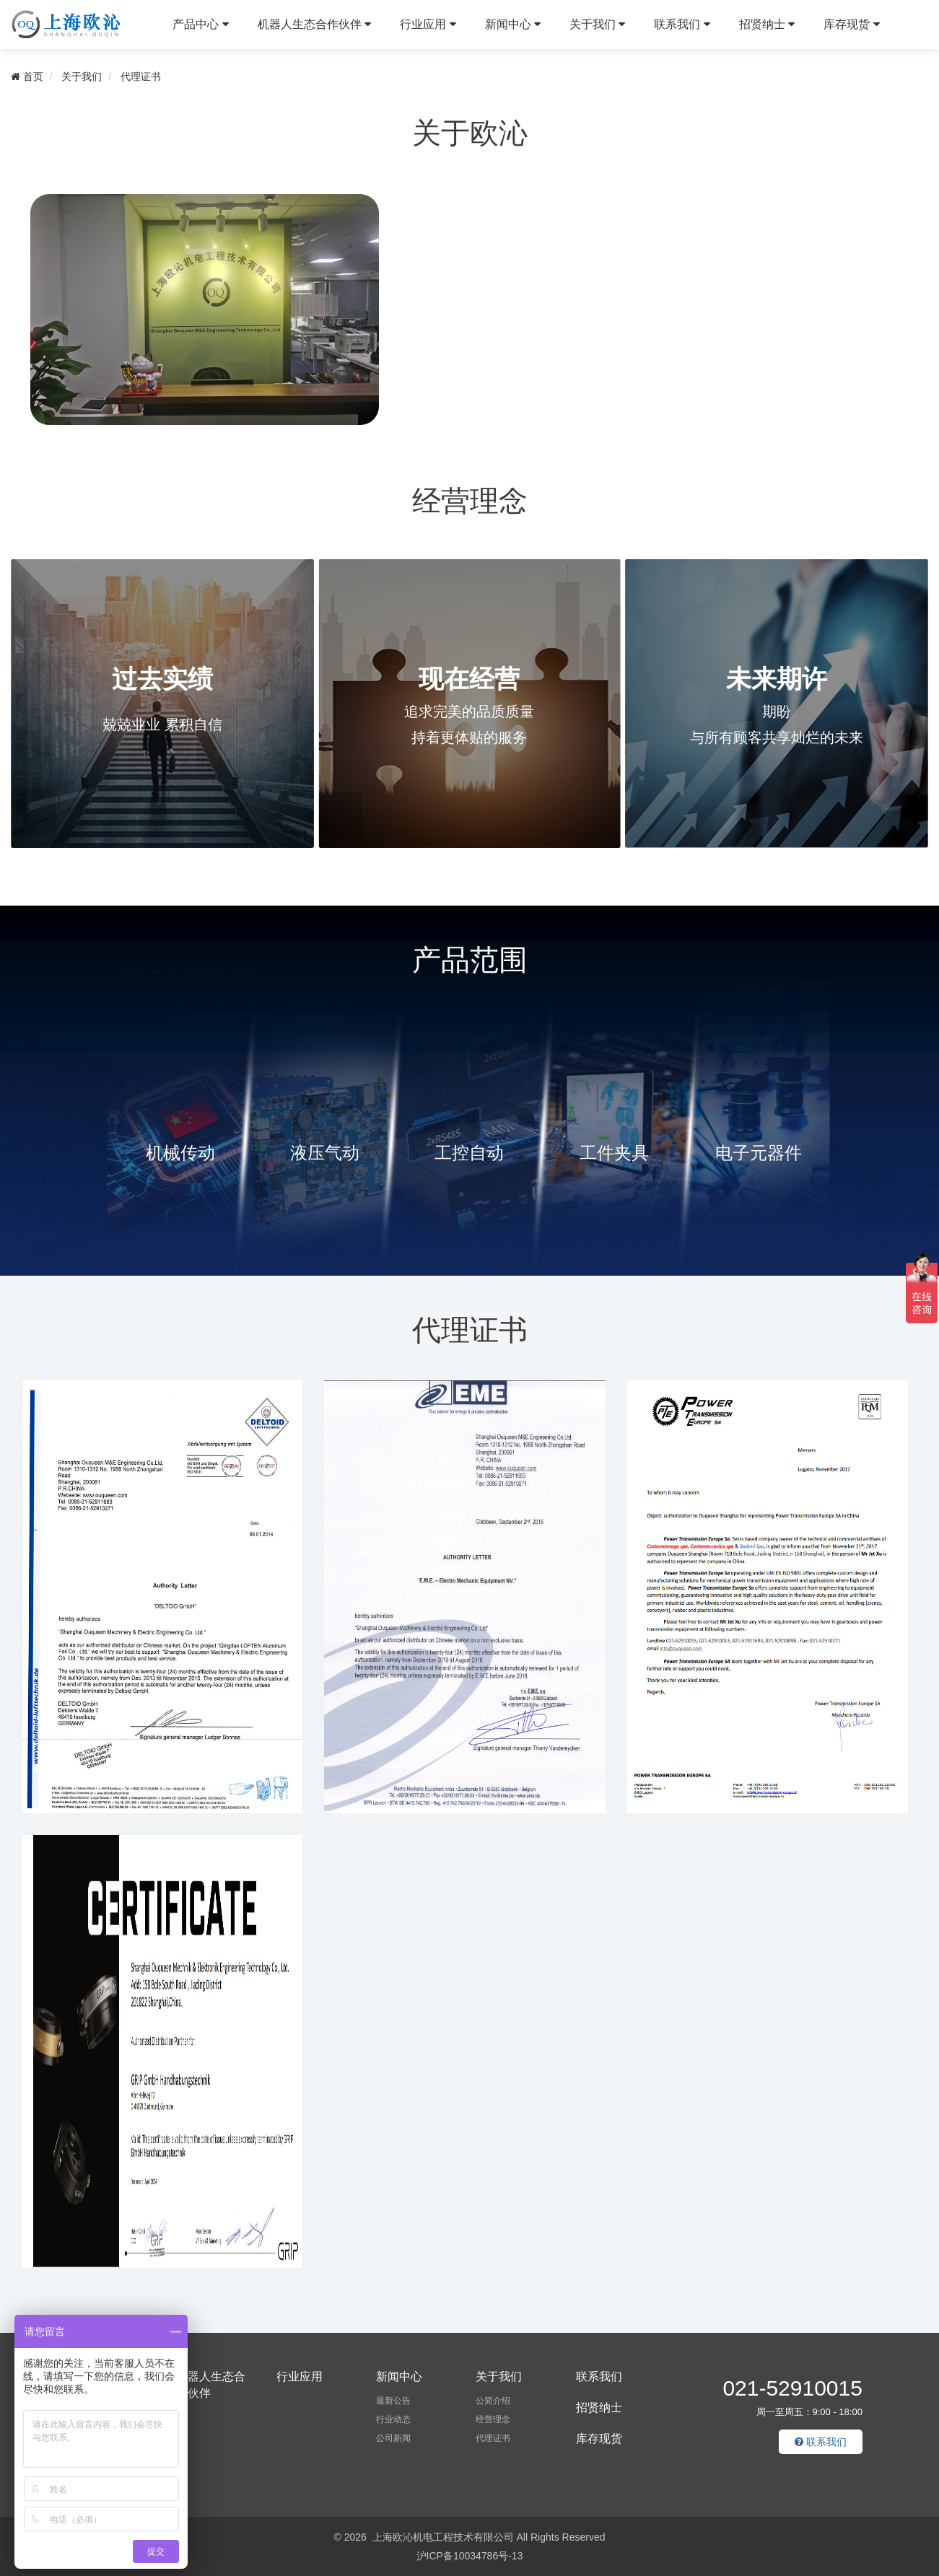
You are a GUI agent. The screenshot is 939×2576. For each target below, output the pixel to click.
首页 (27, 76)
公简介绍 (493, 2401)
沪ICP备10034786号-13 (469, 2556)
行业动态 (393, 2419)
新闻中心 (513, 24)
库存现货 (851, 24)
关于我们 (597, 24)
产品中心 (200, 24)
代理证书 (141, 76)
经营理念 (493, 2419)
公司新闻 (393, 2438)
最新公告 (393, 2401)
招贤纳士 (767, 24)
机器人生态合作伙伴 (314, 24)
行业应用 (427, 24)
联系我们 (681, 24)
